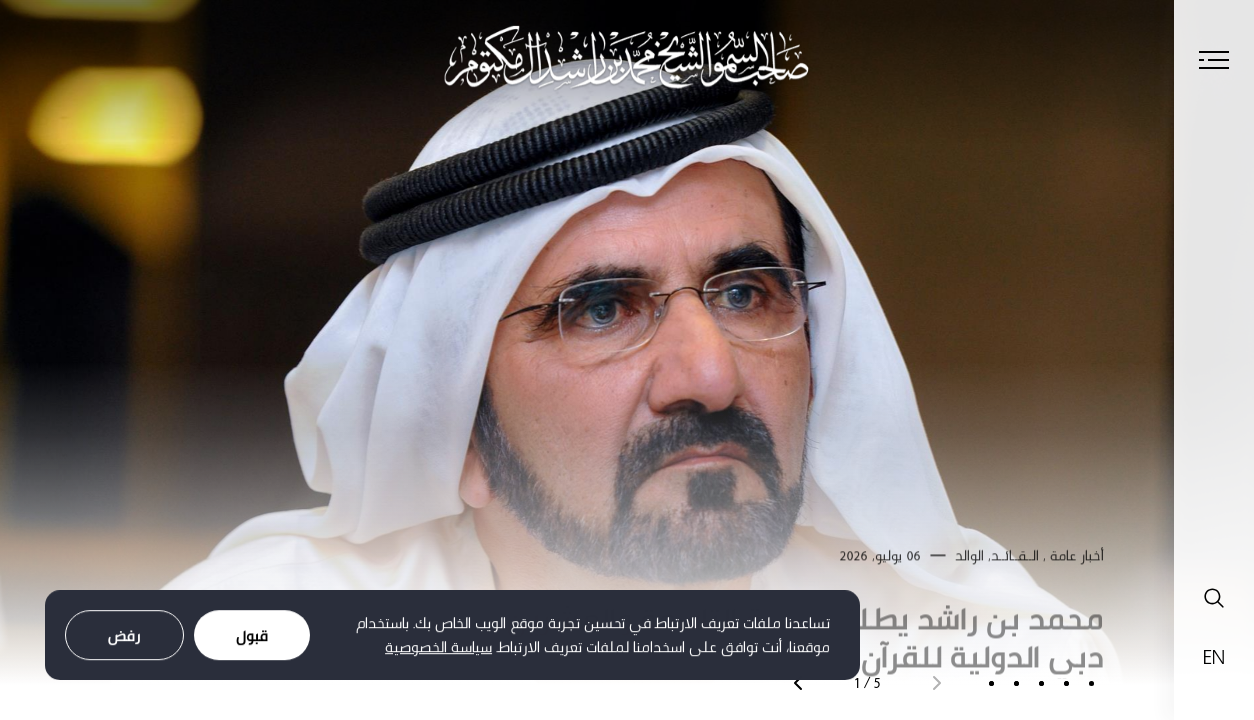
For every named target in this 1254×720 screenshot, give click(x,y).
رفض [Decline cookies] (124, 638)
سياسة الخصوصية (438, 650)
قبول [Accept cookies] (252, 638)
